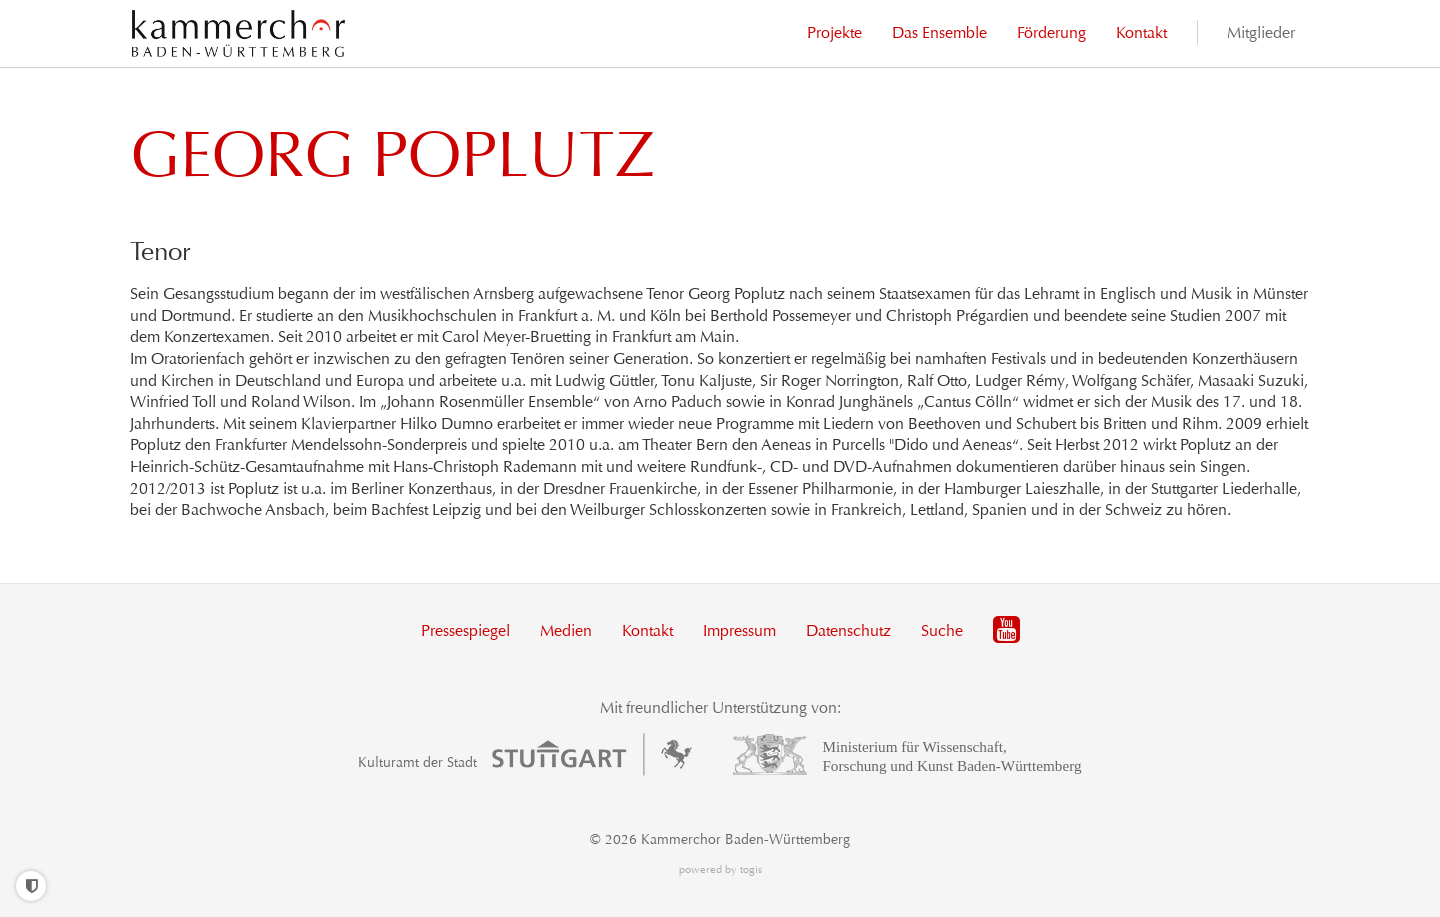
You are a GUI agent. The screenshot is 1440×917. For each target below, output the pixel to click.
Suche (942, 630)
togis (751, 869)
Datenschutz (848, 630)
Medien (566, 630)
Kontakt (647, 630)
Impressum (739, 630)
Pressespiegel (465, 630)
